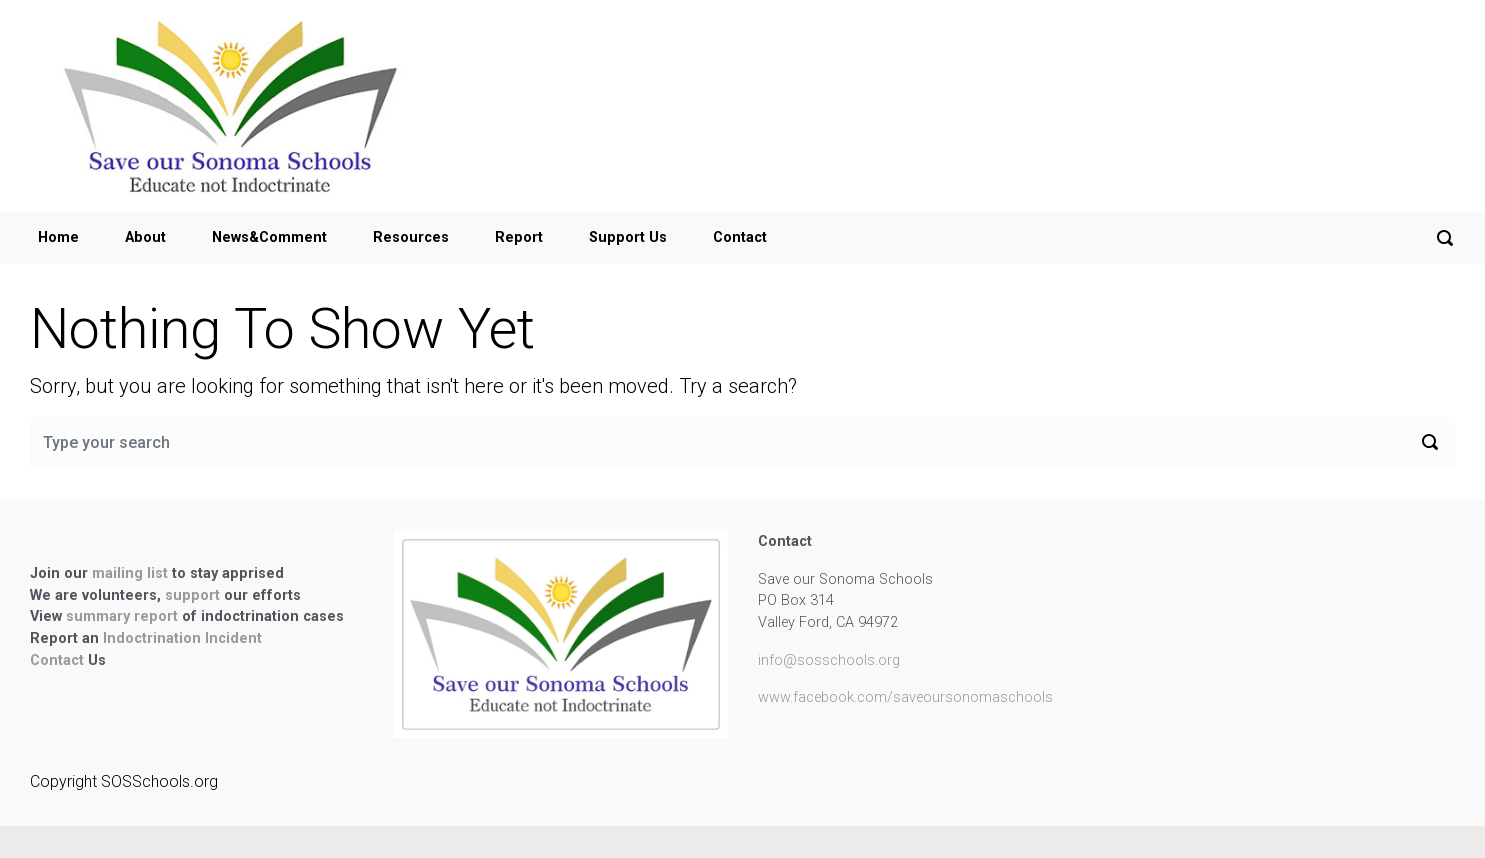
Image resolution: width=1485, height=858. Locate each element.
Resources (411, 237)
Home (58, 237)
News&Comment (269, 237)
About (145, 237)
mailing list (132, 573)
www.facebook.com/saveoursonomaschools (905, 697)
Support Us (628, 237)
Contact (740, 237)
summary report (122, 616)
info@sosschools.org (829, 660)
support (194, 595)
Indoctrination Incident (182, 638)
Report (519, 237)
